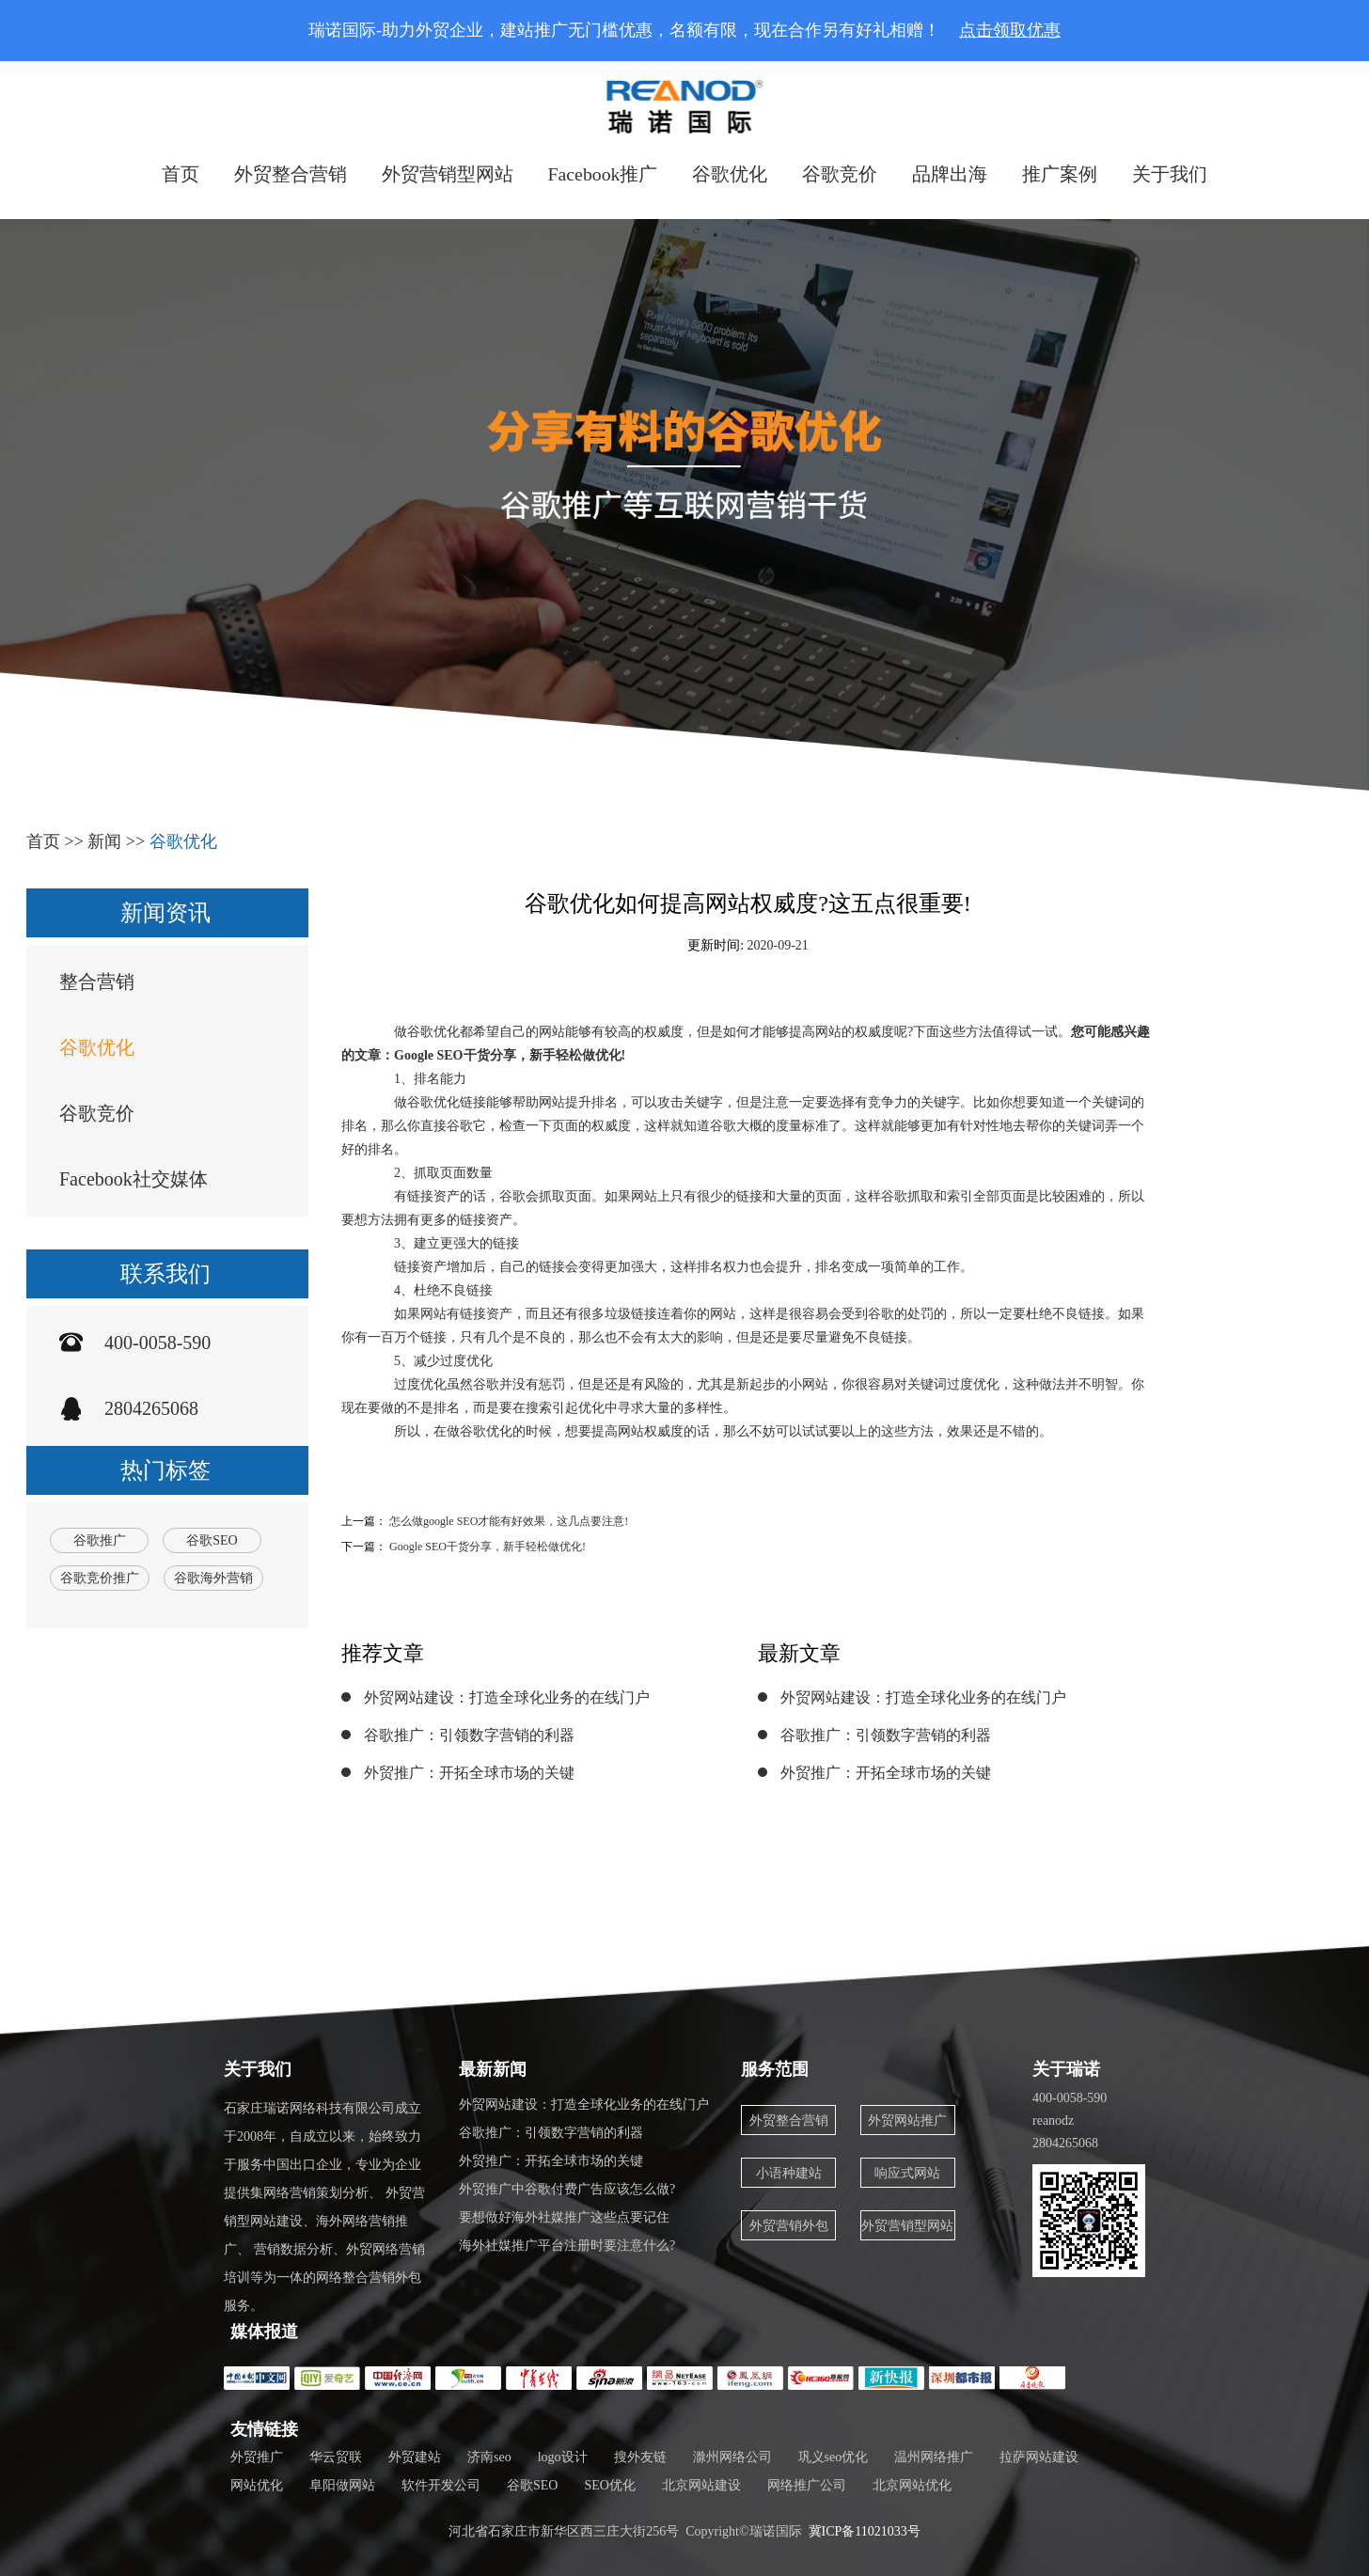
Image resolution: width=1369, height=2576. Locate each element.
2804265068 (151, 1408)
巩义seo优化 (833, 2457)
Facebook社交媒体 (133, 1179)
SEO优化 (609, 2485)
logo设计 (563, 2457)
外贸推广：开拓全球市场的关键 (469, 1773)
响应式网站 (908, 2173)
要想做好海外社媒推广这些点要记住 (564, 2217)
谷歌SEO (211, 1540)
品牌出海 (950, 174)
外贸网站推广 (908, 2120)
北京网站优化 (912, 2485)
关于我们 (1170, 174)
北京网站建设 (701, 2485)
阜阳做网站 (342, 2485)
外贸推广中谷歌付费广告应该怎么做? (567, 2189)
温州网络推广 (933, 2457)
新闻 (104, 841)
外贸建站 (414, 2457)
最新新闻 (493, 2069)
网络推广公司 (806, 2485)
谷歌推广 (99, 1540)
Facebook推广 (602, 174)
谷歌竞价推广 (99, 1578)
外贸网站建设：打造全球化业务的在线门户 (507, 1697)
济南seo (489, 2457)
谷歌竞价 (840, 174)
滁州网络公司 (732, 2457)
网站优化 (256, 2485)
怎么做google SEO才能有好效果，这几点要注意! (508, 1521)
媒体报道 (264, 2331)
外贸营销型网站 (446, 174)
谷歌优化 (730, 174)
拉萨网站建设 (1038, 2457)
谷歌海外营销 (213, 1578)
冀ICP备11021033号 (865, 2531)
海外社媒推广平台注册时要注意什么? (567, 2245)
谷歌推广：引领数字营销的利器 (469, 1735)
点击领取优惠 (1010, 30)
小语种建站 (789, 2173)
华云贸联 (335, 2457)
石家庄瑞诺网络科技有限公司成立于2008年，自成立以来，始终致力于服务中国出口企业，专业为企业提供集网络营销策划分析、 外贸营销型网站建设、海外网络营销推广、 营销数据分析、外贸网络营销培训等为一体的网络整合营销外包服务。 (324, 2207)
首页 (179, 174)
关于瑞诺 (1066, 2069)
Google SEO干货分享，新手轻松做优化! (487, 1546)
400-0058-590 (157, 1342)
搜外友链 (640, 2457)
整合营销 (96, 981)
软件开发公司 (440, 2485)
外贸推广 (256, 2457)
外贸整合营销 (289, 174)
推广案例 (1060, 174)
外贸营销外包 (788, 2226)
